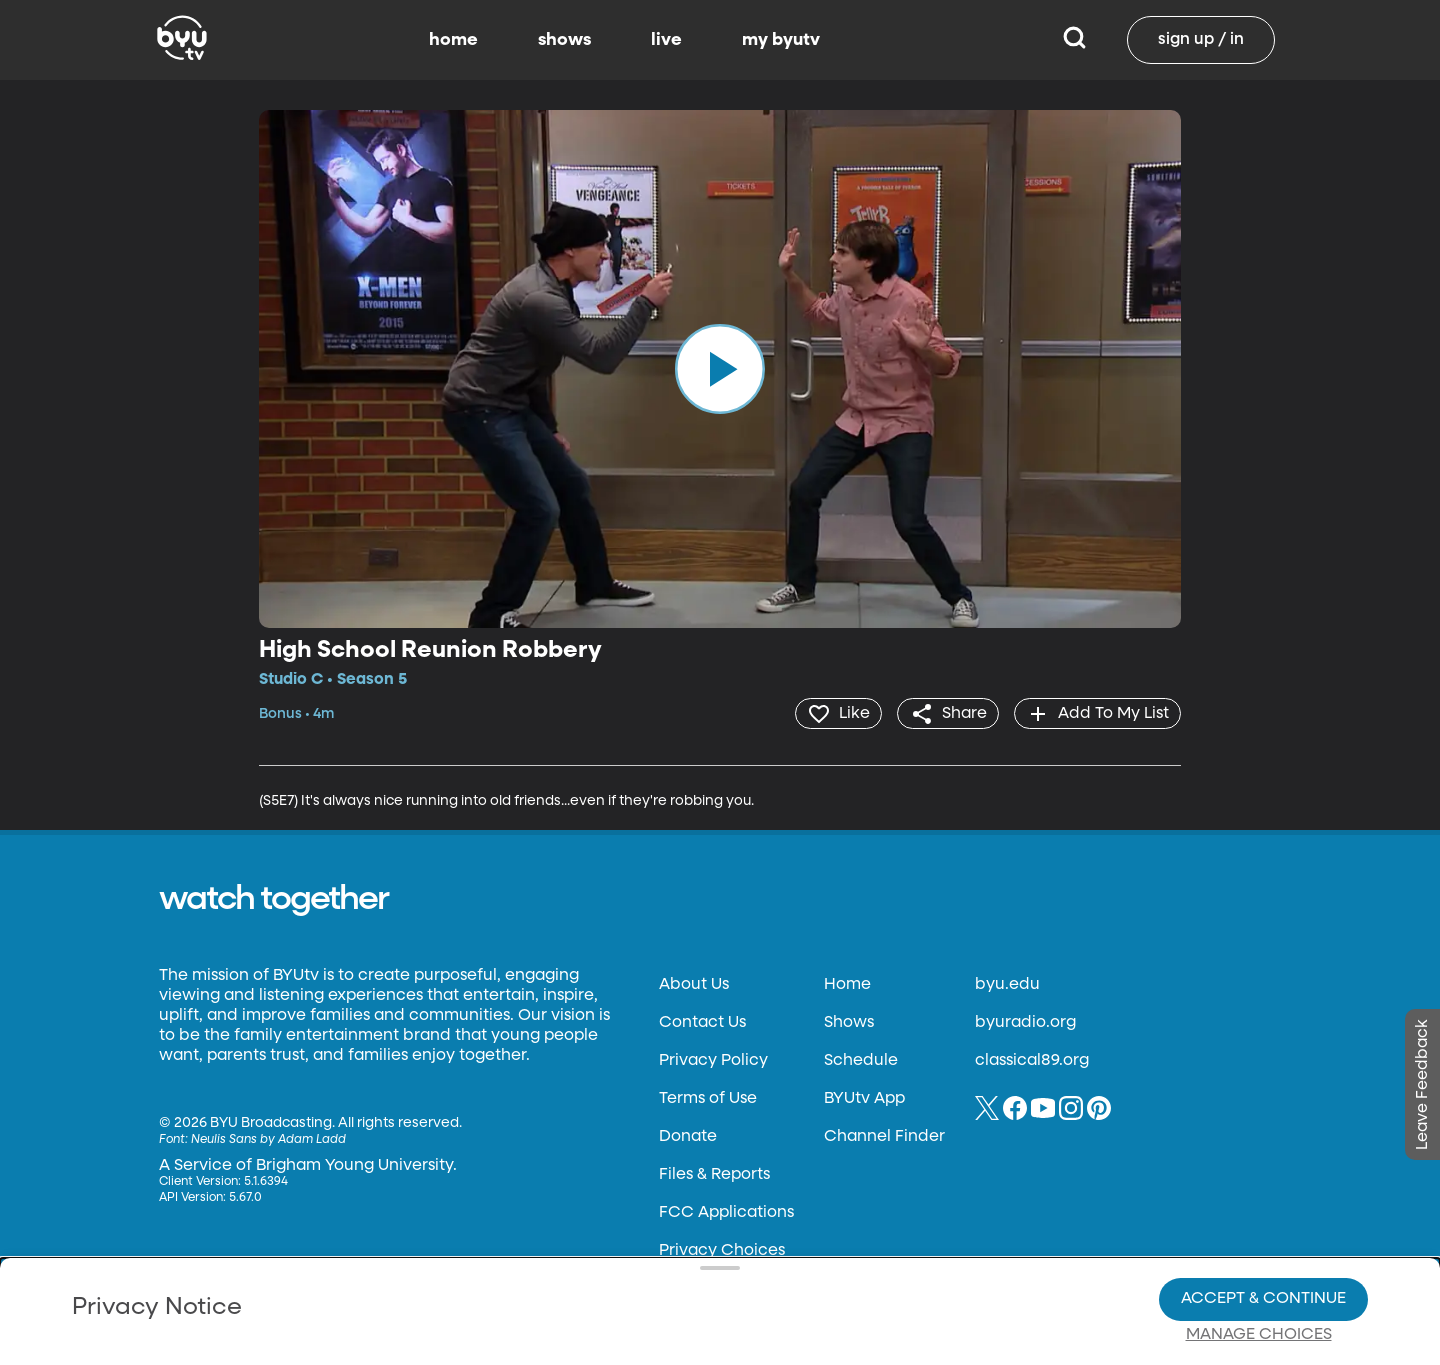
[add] (1096, 713)
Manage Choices (1259, 1266)
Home (847, 984)
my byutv (781, 40)
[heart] (834, 713)
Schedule (861, 1060)
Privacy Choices (489, 1281)
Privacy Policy (713, 1060)
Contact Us (702, 1022)
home (453, 40)
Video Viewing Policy (635, 1265)
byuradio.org (1025, 1022)
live (666, 40)
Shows (849, 1022)
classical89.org (1032, 1060)
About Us (694, 984)
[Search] (1074, 40)
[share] (945, 713)
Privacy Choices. (749, 1229)
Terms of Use (708, 1098)
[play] (720, 369)
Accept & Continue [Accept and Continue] (1263, 1230)
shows (564, 40)
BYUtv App (864, 1098)
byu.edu (1007, 984)
